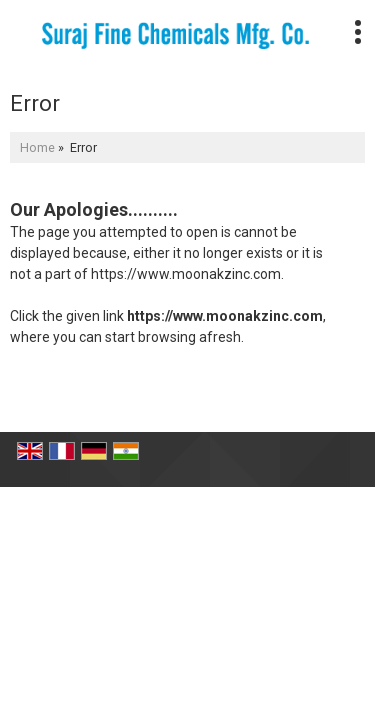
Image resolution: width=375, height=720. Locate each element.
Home (37, 147)
